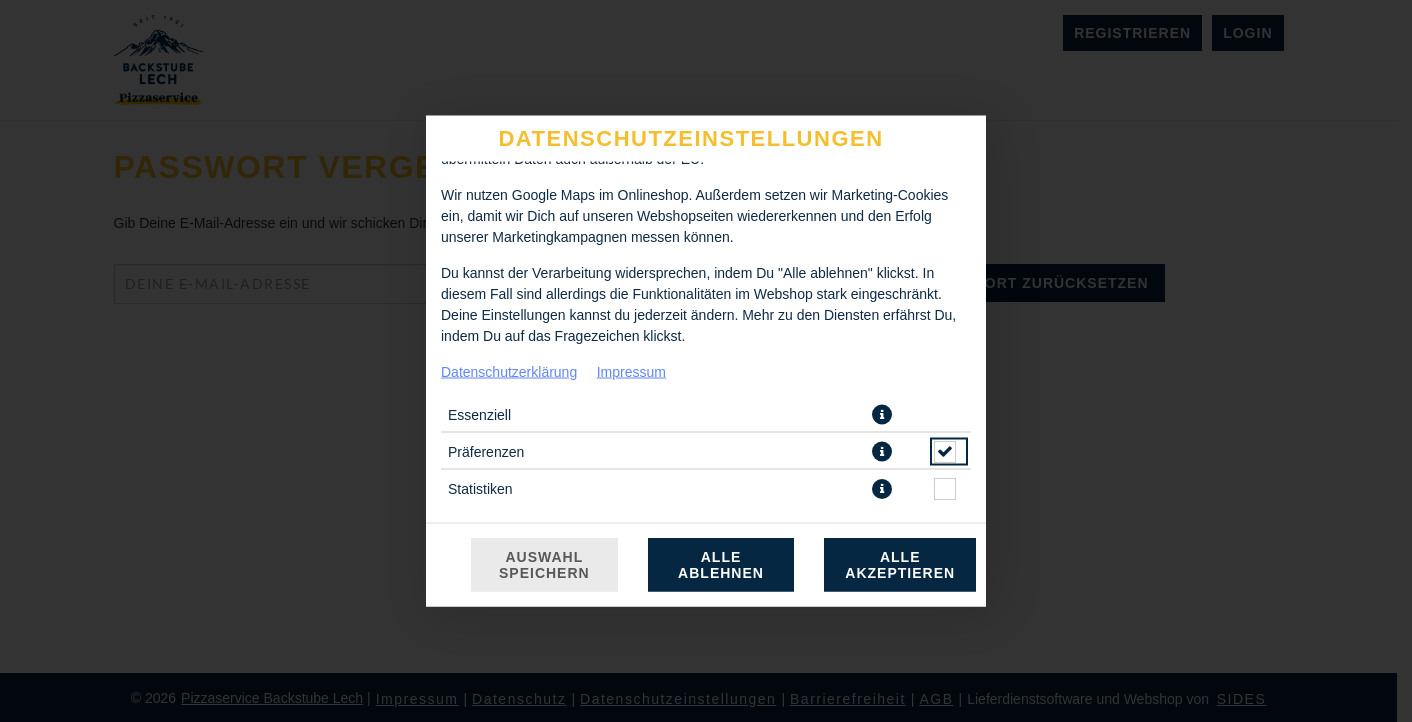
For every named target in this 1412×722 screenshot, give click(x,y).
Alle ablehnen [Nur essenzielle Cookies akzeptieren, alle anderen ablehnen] (721, 565)
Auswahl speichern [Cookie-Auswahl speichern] (544, 565)
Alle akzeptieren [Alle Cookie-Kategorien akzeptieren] (900, 565)
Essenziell (479, 415)
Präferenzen (486, 452)
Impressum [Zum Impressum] (631, 372)
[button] (882, 415)
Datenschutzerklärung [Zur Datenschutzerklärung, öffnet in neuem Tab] (509, 372)
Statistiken (480, 489)
